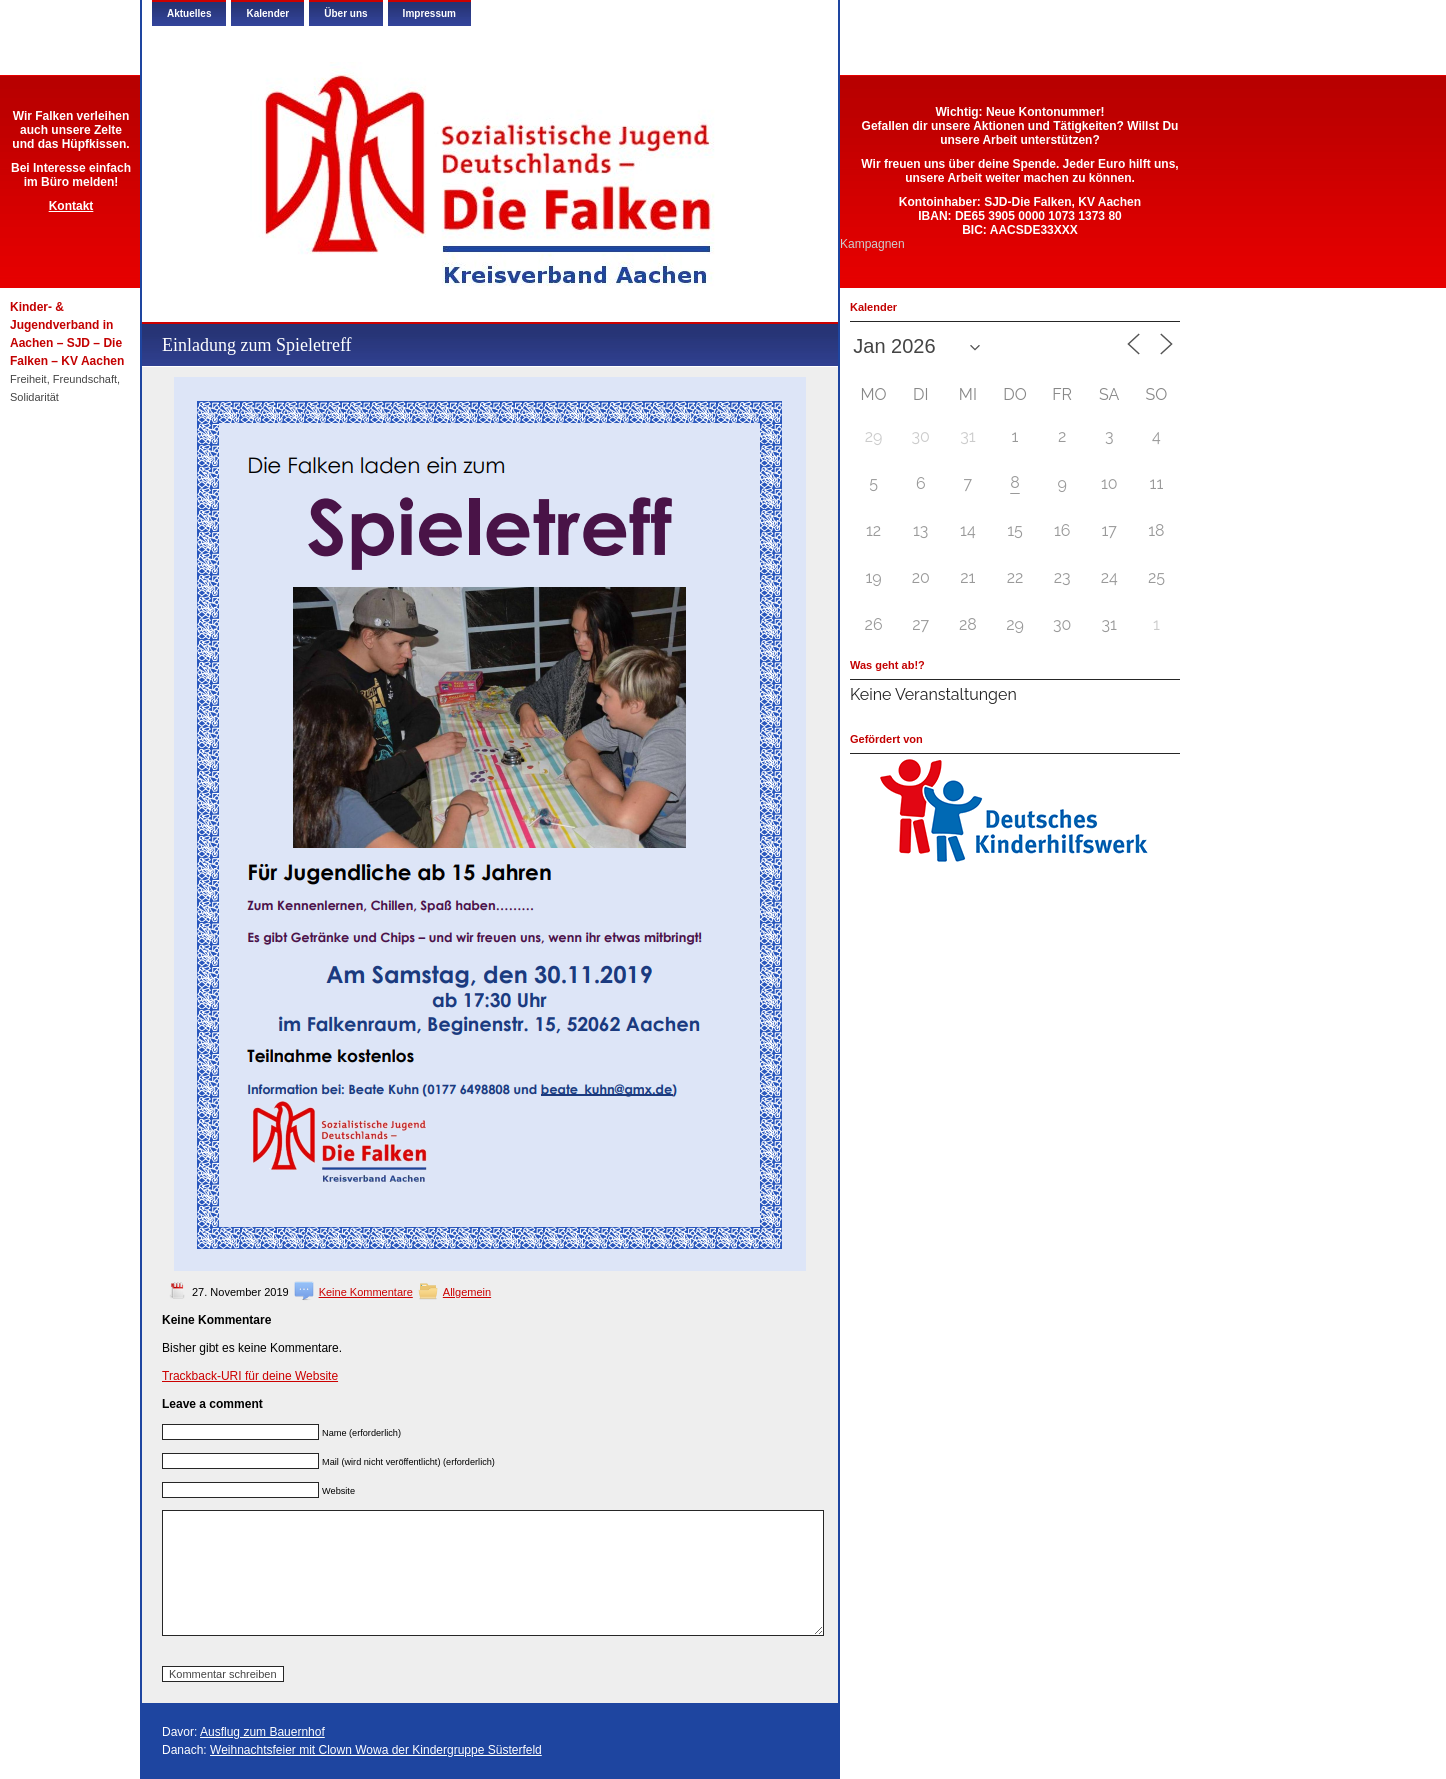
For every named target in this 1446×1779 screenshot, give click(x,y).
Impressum (429, 13)
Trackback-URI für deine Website (250, 1376)
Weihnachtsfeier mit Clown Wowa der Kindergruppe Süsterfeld (376, 1750)
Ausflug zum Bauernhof (262, 1732)
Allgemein (467, 1292)
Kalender (267, 13)
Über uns (345, 13)
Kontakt (71, 206)
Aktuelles (189, 13)
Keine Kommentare (366, 1292)
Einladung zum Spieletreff (257, 345)
